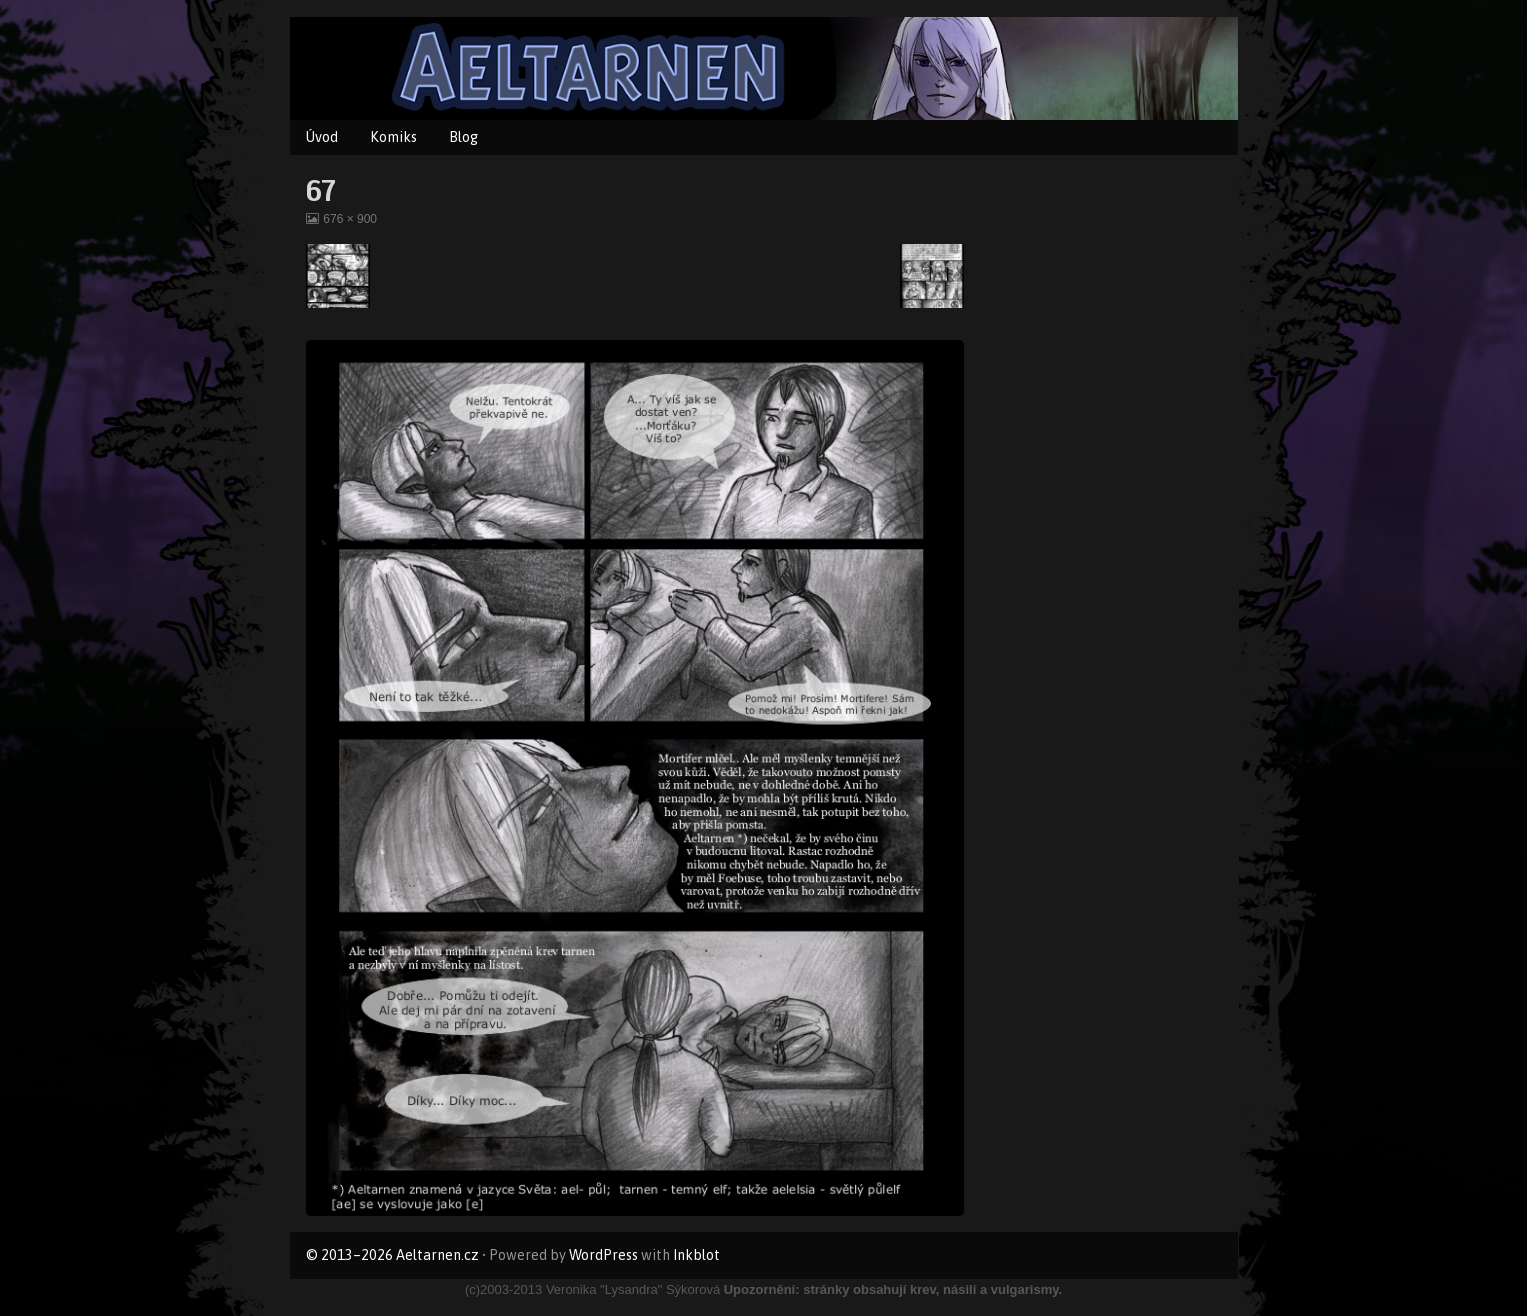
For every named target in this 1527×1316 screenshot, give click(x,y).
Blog (463, 137)
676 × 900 (349, 219)
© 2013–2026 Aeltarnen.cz (392, 1255)
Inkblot (696, 1255)
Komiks (393, 137)
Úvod (322, 137)
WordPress (603, 1255)
